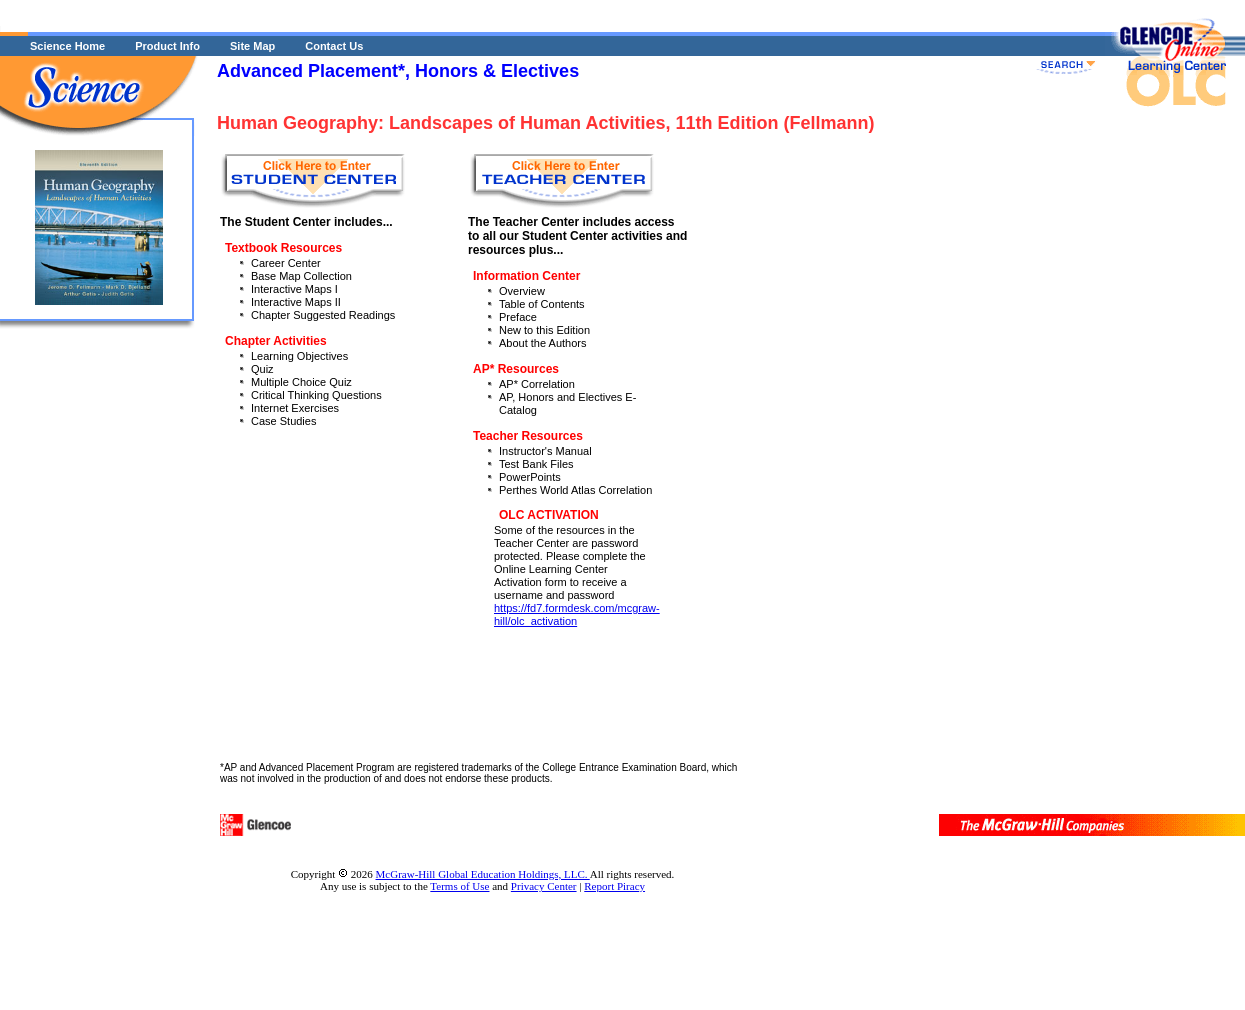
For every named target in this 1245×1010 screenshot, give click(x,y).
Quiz (262, 369)
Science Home (67, 46)
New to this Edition (544, 330)
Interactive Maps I (294, 289)
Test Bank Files (536, 464)
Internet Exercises (295, 408)
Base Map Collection (301, 276)
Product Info (167, 46)
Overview (522, 291)
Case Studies (283, 421)
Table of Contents (542, 304)
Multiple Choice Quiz (301, 382)
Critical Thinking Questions (316, 395)
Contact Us (334, 46)
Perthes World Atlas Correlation (575, 490)
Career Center (286, 263)
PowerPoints (530, 477)
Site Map (252, 46)
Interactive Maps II (296, 302)
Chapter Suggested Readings (323, 315)
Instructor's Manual (545, 451)
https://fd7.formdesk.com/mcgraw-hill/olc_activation (577, 614)
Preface (518, 317)
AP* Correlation (537, 384)
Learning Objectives (299, 356)
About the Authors (542, 343)
